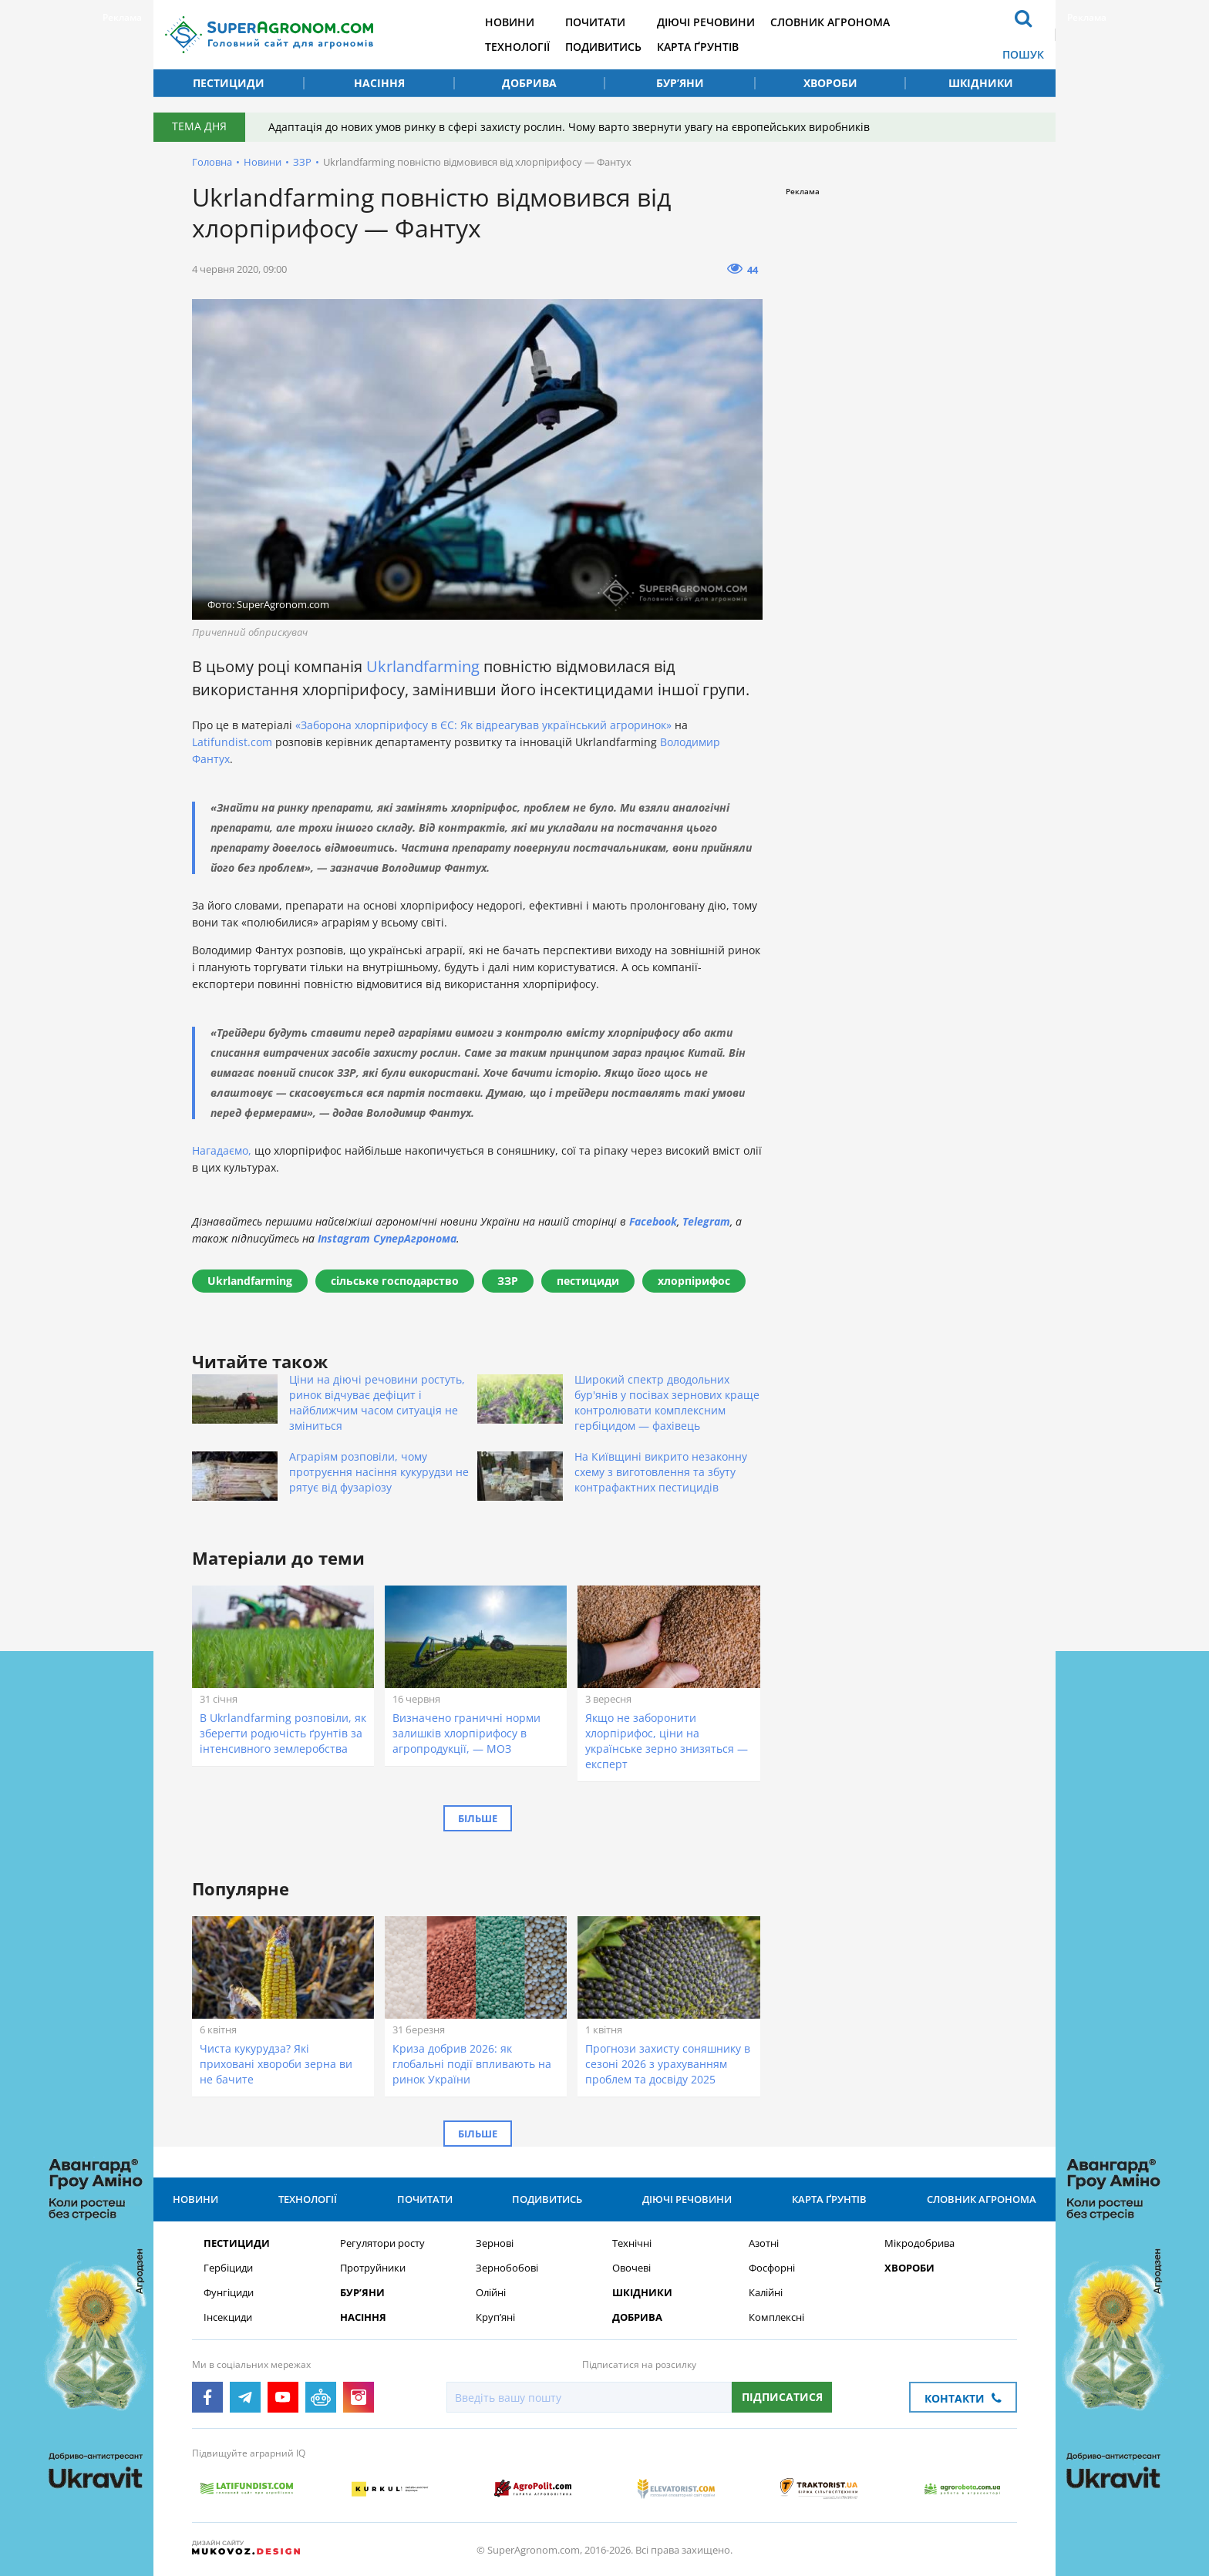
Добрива (529, 83)
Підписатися (782, 2396)
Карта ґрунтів (698, 46)
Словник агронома (830, 22)
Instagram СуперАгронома (387, 1238)
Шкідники (980, 83)
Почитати (595, 22)
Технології (517, 46)
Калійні (766, 2292)
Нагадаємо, (221, 1150)
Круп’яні (495, 2317)
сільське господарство (395, 1280)
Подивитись (603, 46)
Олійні (491, 2292)
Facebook (653, 1221)
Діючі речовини (706, 22)
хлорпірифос (694, 1280)
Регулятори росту (382, 2243)
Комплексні (776, 2317)
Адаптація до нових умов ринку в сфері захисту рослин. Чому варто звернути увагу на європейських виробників (569, 126)
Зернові (495, 2243)
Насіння (379, 83)
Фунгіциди (229, 2292)
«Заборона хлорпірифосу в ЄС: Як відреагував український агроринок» (483, 725)
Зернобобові (507, 2268)
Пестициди (228, 83)
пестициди (588, 1280)
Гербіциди (228, 2268)
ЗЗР (302, 162)
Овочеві (631, 2268)
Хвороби (830, 83)
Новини (509, 22)
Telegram (706, 1221)
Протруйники (373, 2268)
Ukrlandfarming (424, 666)
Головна (212, 162)
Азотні (764, 2243)
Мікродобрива (919, 2243)
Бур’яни (680, 83)
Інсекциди (228, 2317)
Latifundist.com (232, 742)
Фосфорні (772, 2268)
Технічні (632, 2243)
